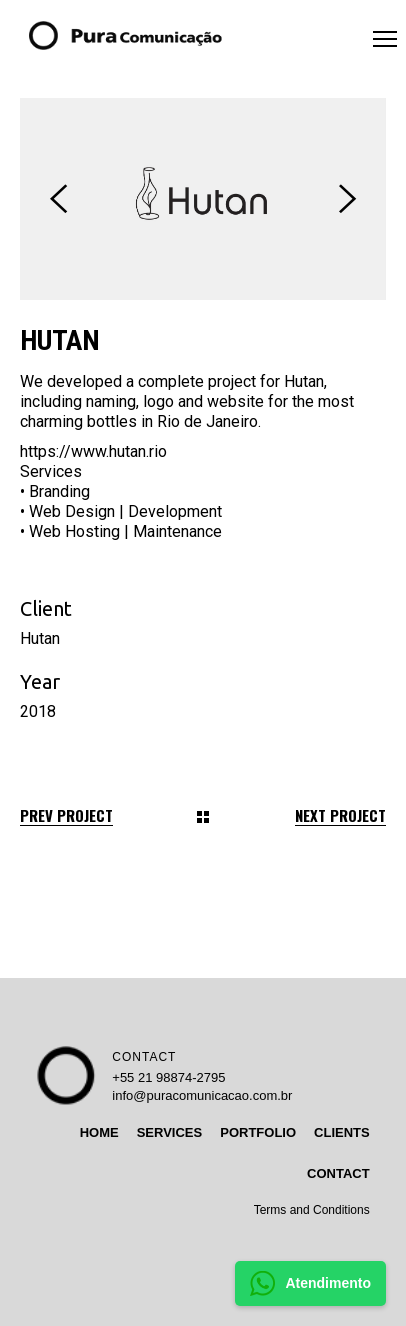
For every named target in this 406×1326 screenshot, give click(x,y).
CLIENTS (342, 1132)
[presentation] (58, 199)
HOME (99, 1132)
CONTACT (144, 1057)
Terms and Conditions (312, 1210)
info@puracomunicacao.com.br (202, 1095)
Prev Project (66, 815)
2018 (38, 711)
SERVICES (170, 1132)
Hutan (40, 638)
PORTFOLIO (258, 1132)
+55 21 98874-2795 (168, 1077)
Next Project (340, 815)
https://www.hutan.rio (93, 451)
